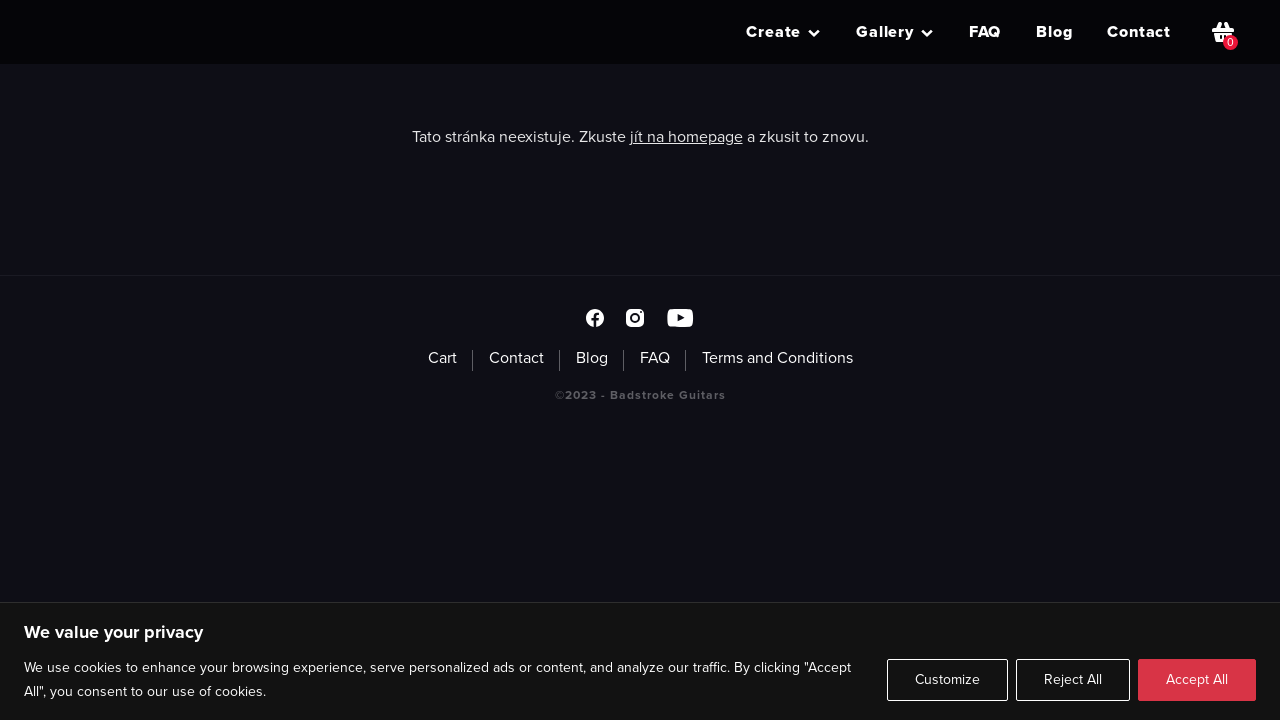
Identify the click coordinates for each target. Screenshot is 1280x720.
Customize (947, 679)
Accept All (1197, 679)
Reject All (1073, 679)
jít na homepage (686, 136)
